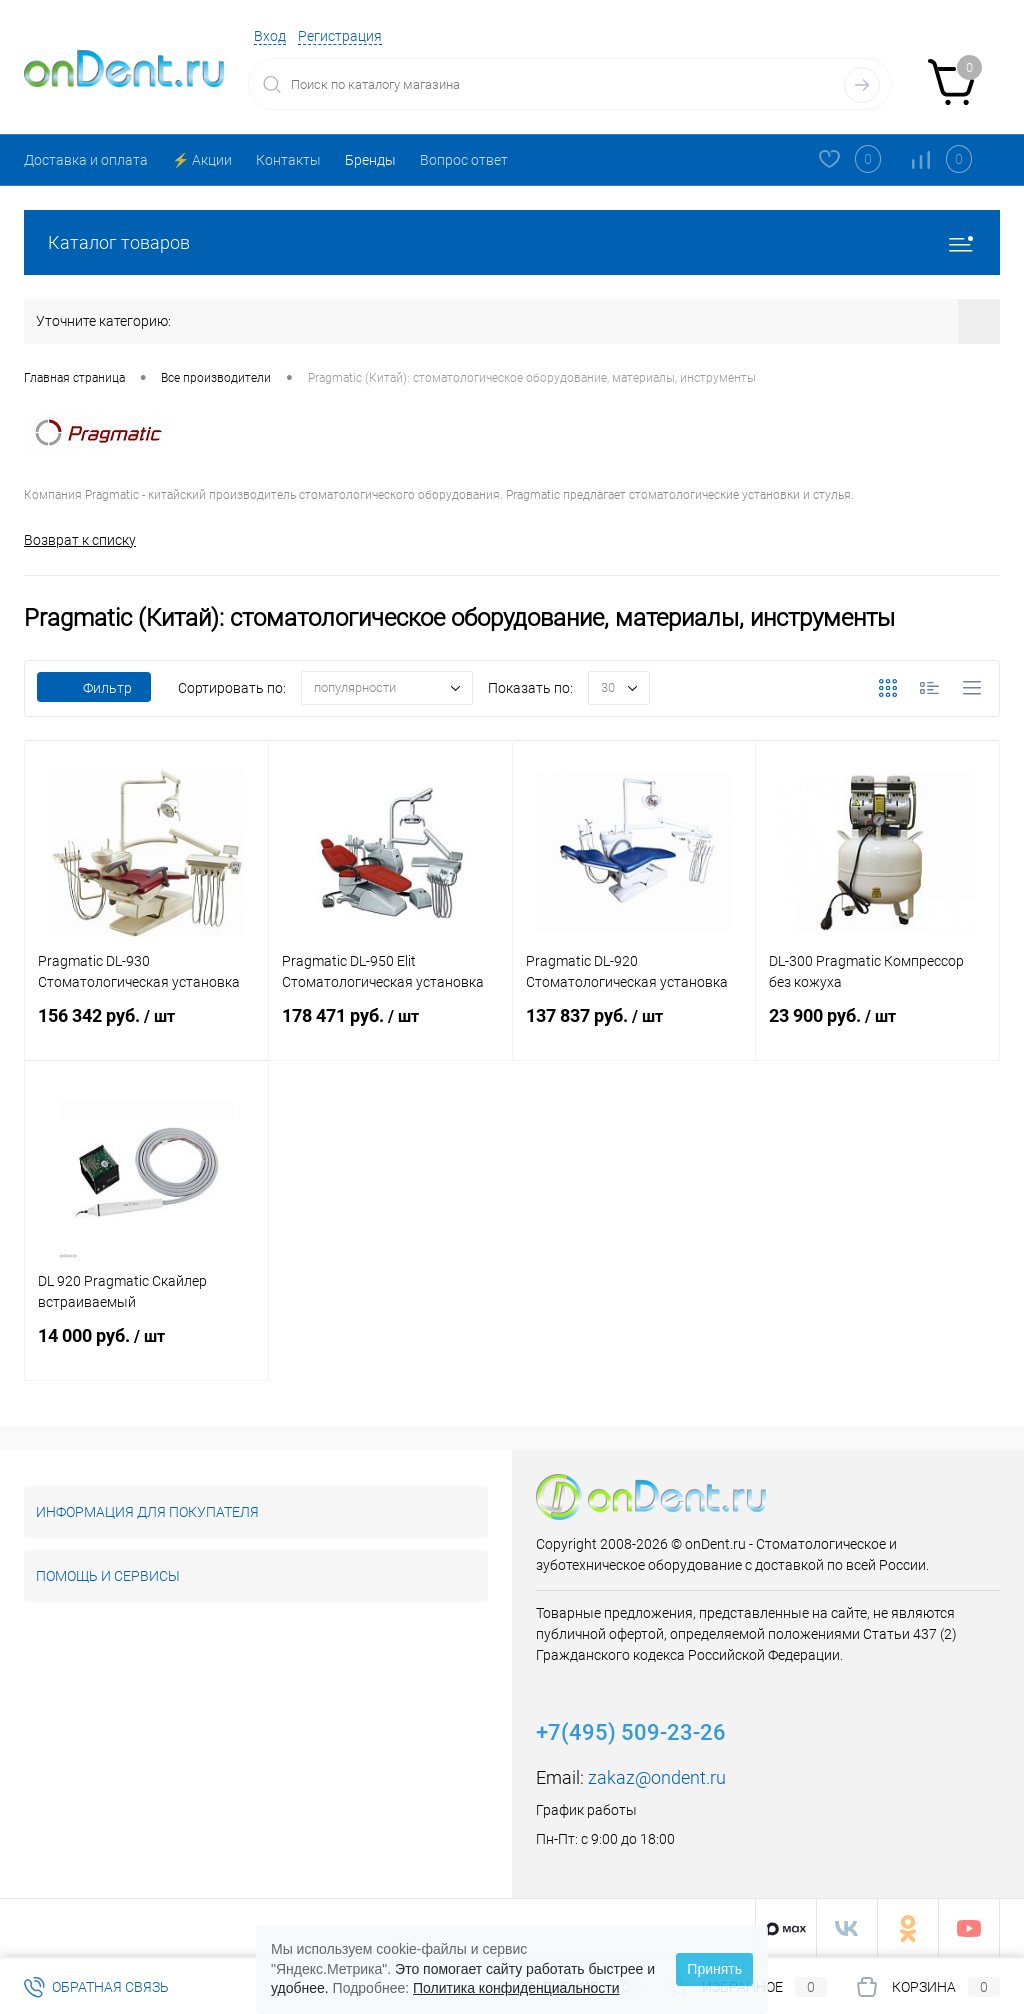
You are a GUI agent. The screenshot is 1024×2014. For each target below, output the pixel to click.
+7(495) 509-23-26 (631, 1732)
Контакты (288, 160)
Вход (270, 36)
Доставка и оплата (86, 160)
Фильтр (94, 688)
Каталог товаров (512, 242)
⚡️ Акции (202, 160)
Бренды (370, 160)
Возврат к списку (80, 540)
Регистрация (340, 36)
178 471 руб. (390, 1028)
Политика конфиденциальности (516, 1988)
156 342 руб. (146, 1028)
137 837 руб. (634, 1028)
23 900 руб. (877, 1028)
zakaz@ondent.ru (657, 1777)
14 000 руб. (146, 1348)
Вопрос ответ (464, 160)
